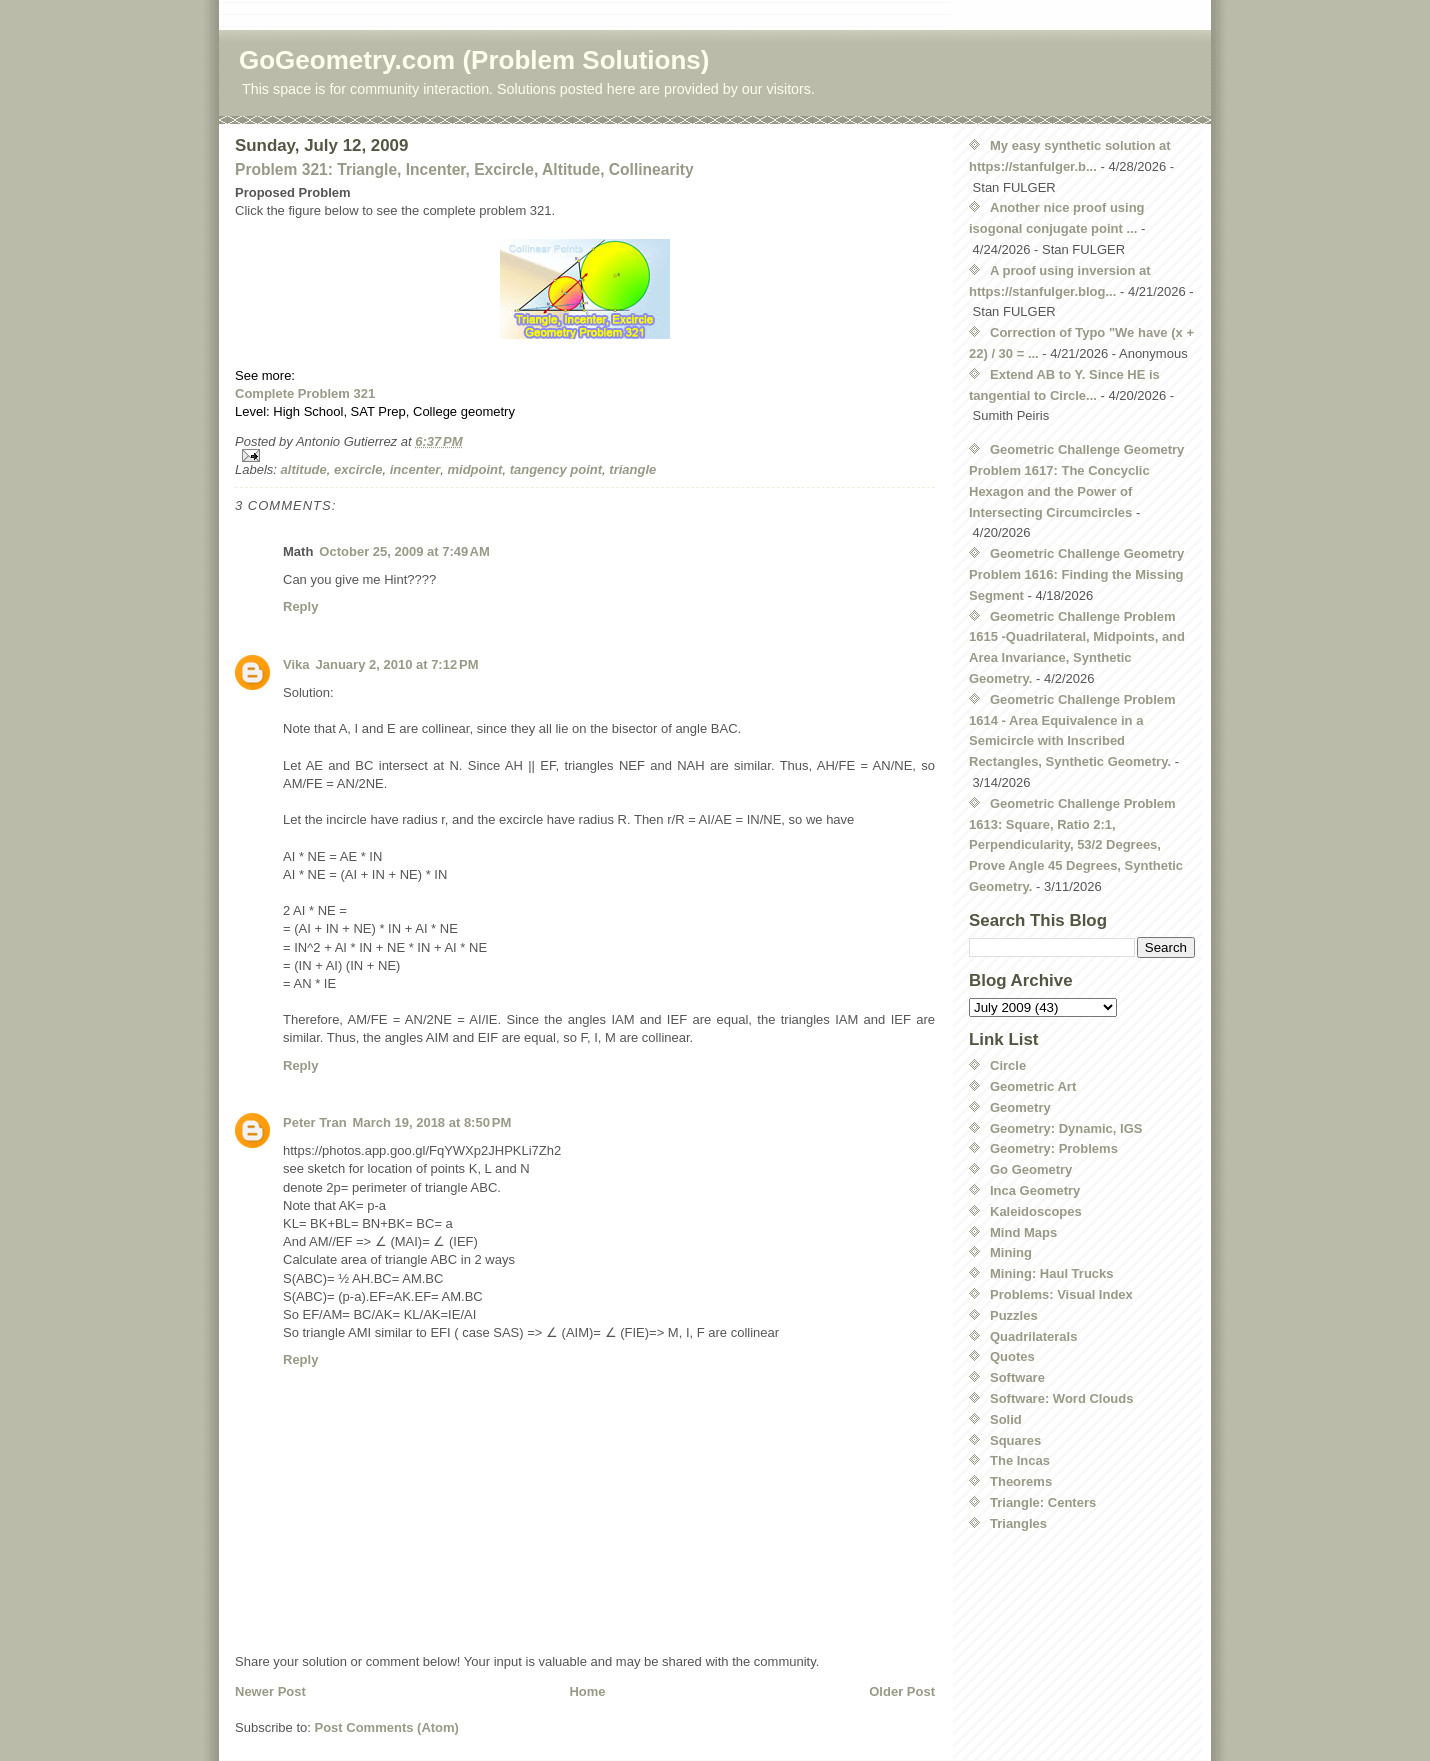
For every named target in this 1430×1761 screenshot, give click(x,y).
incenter (415, 469)
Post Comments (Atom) (387, 1727)
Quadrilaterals (1033, 1336)
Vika (296, 664)
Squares (1015, 1440)
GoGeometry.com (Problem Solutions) (474, 60)
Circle (1008, 1065)
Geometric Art (1033, 1086)
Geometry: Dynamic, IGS (1066, 1128)
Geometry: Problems (1054, 1148)
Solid (1006, 1419)
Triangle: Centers (1043, 1502)
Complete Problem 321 (305, 393)
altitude (304, 469)
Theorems (1021, 1481)
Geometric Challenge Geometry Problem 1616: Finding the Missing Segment (1076, 574)
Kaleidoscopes (1036, 1211)
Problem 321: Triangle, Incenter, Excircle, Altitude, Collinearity (464, 169)
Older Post (902, 1691)
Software (1017, 1377)
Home (587, 1691)
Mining (1011, 1252)
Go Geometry (1031, 1169)
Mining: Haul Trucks (1052, 1273)
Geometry (1020, 1107)
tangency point (556, 469)
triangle (632, 469)
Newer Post (270, 1691)
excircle (358, 469)
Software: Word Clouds (1061, 1398)
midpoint (475, 469)
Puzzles (1014, 1315)
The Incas (1020, 1460)
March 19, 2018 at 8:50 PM (432, 1122)
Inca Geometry (1035, 1190)
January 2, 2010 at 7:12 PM (397, 664)
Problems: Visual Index (1061, 1294)
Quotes (1012, 1356)
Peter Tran (315, 1122)
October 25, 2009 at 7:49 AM (404, 551)
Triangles (1018, 1523)
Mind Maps (1023, 1232)
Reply (300, 606)
